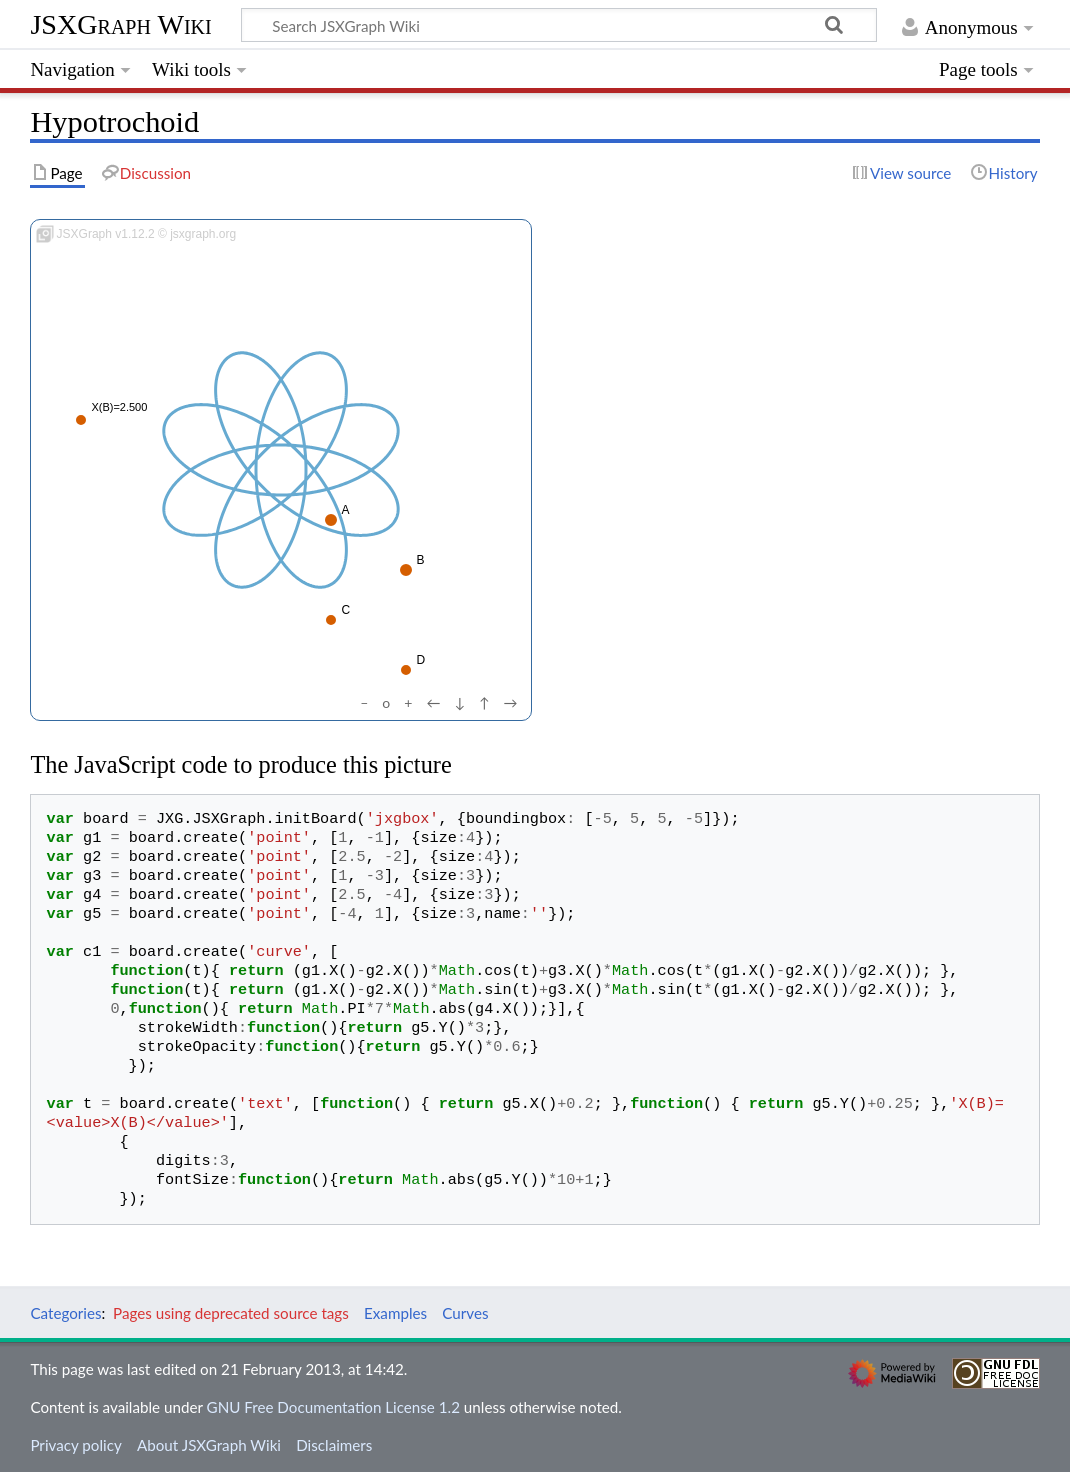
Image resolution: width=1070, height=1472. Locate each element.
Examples (395, 1313)
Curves (465, 1313)
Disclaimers (334, 1445)
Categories (65, 1313)
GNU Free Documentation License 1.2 (333, 1407)
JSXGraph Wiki (120, 24)
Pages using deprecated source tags (231, 1313)
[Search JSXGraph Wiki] (559, 25)
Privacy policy (75, 1445)
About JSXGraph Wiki (209, 1445)
